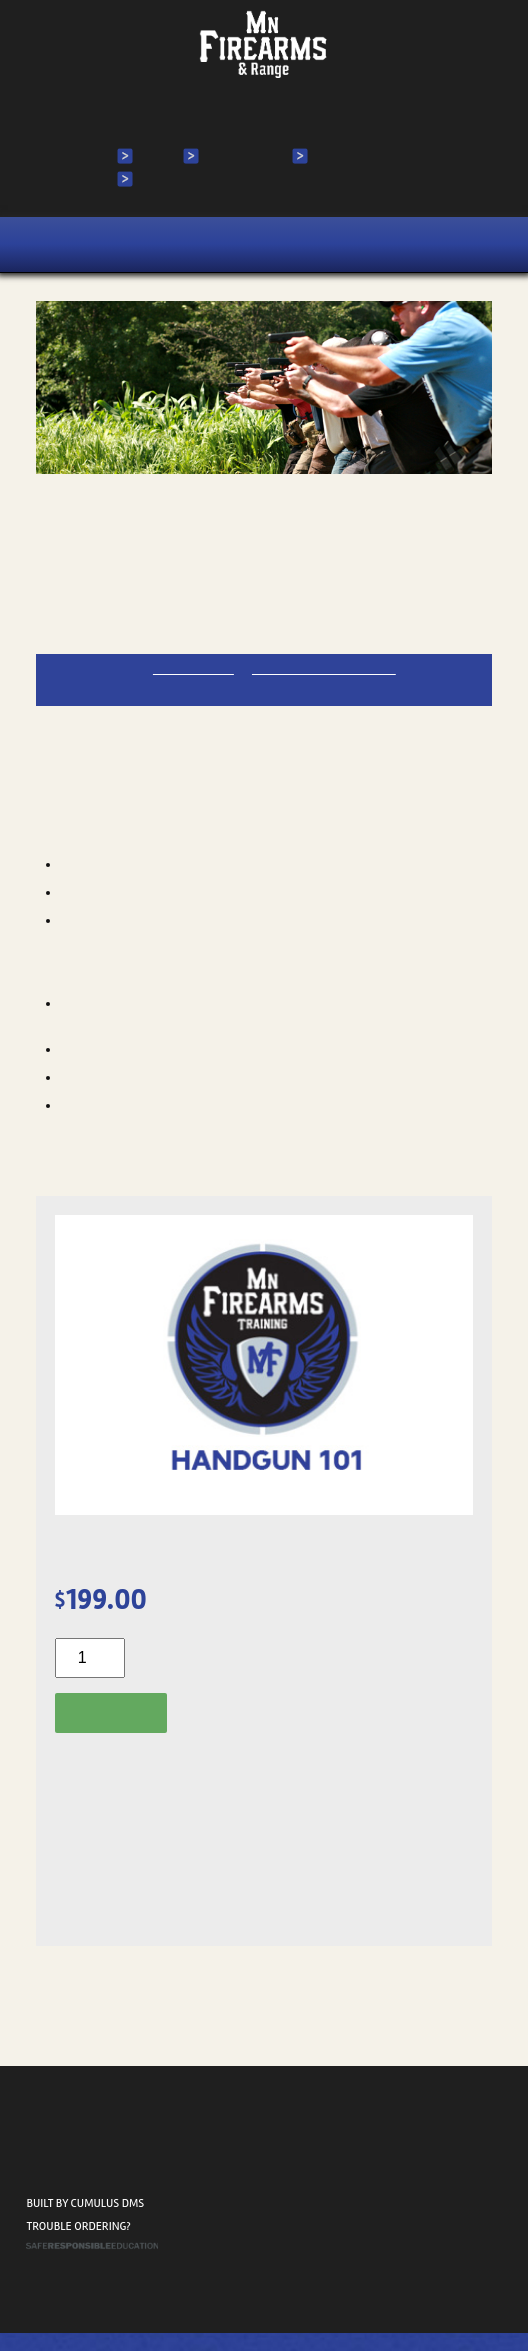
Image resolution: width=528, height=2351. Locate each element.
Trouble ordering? (78, 2245)
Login (155, 156)
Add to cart (114, 1711)
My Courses (350, 156)
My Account (241, 156)
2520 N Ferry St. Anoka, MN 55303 (89, 2178)
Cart (153, 178)
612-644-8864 (203, 667)
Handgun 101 (98, 524)
